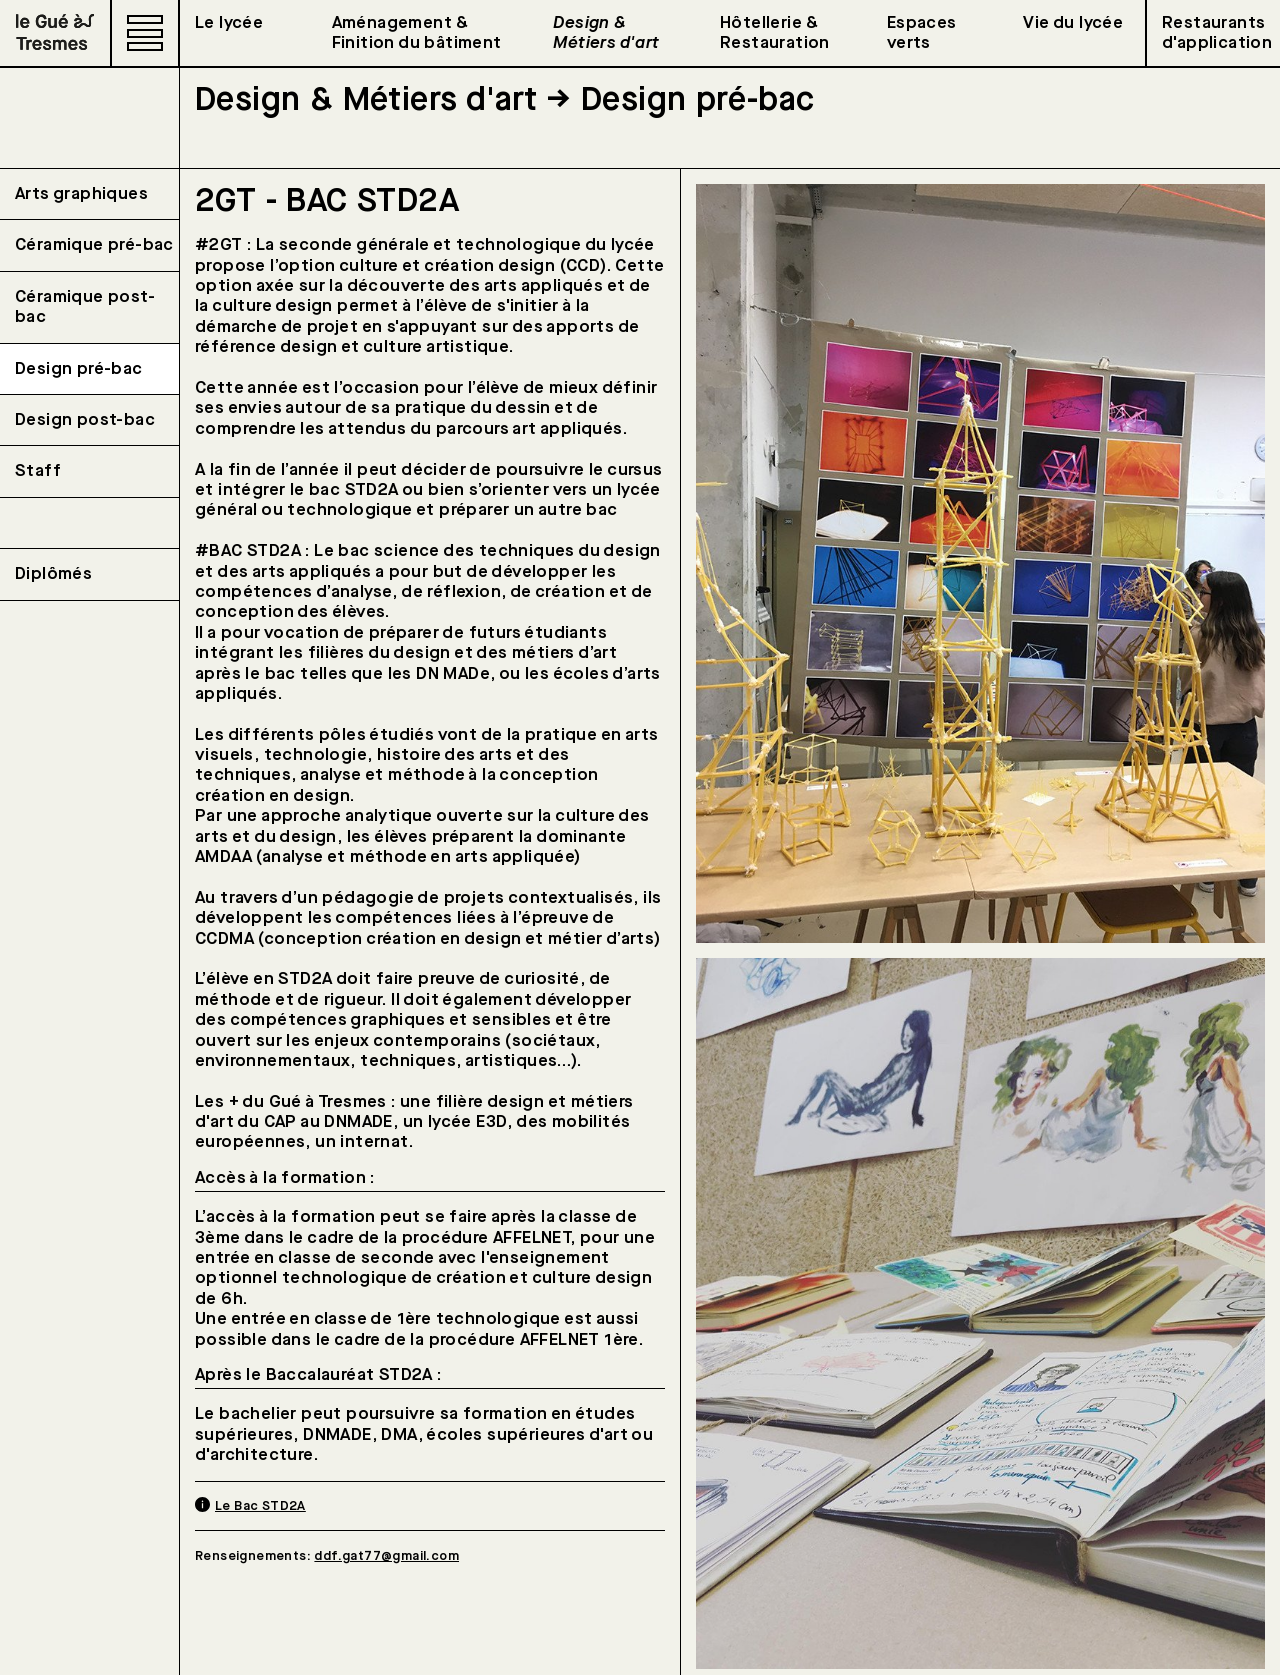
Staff (38, 471)
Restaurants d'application (1217, 33)
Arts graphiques (81, 194)
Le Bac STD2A (260, 1506)
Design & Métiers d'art (606, 33)
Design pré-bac (79, 369)
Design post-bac (85, 420)
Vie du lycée (1073, 23)
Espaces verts (922, 33)
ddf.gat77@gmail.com (386, 1556)
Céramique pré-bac (94, 245)
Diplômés (53, 574)
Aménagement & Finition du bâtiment (417, 33)
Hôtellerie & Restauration (775, 33)
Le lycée (229, 23)
